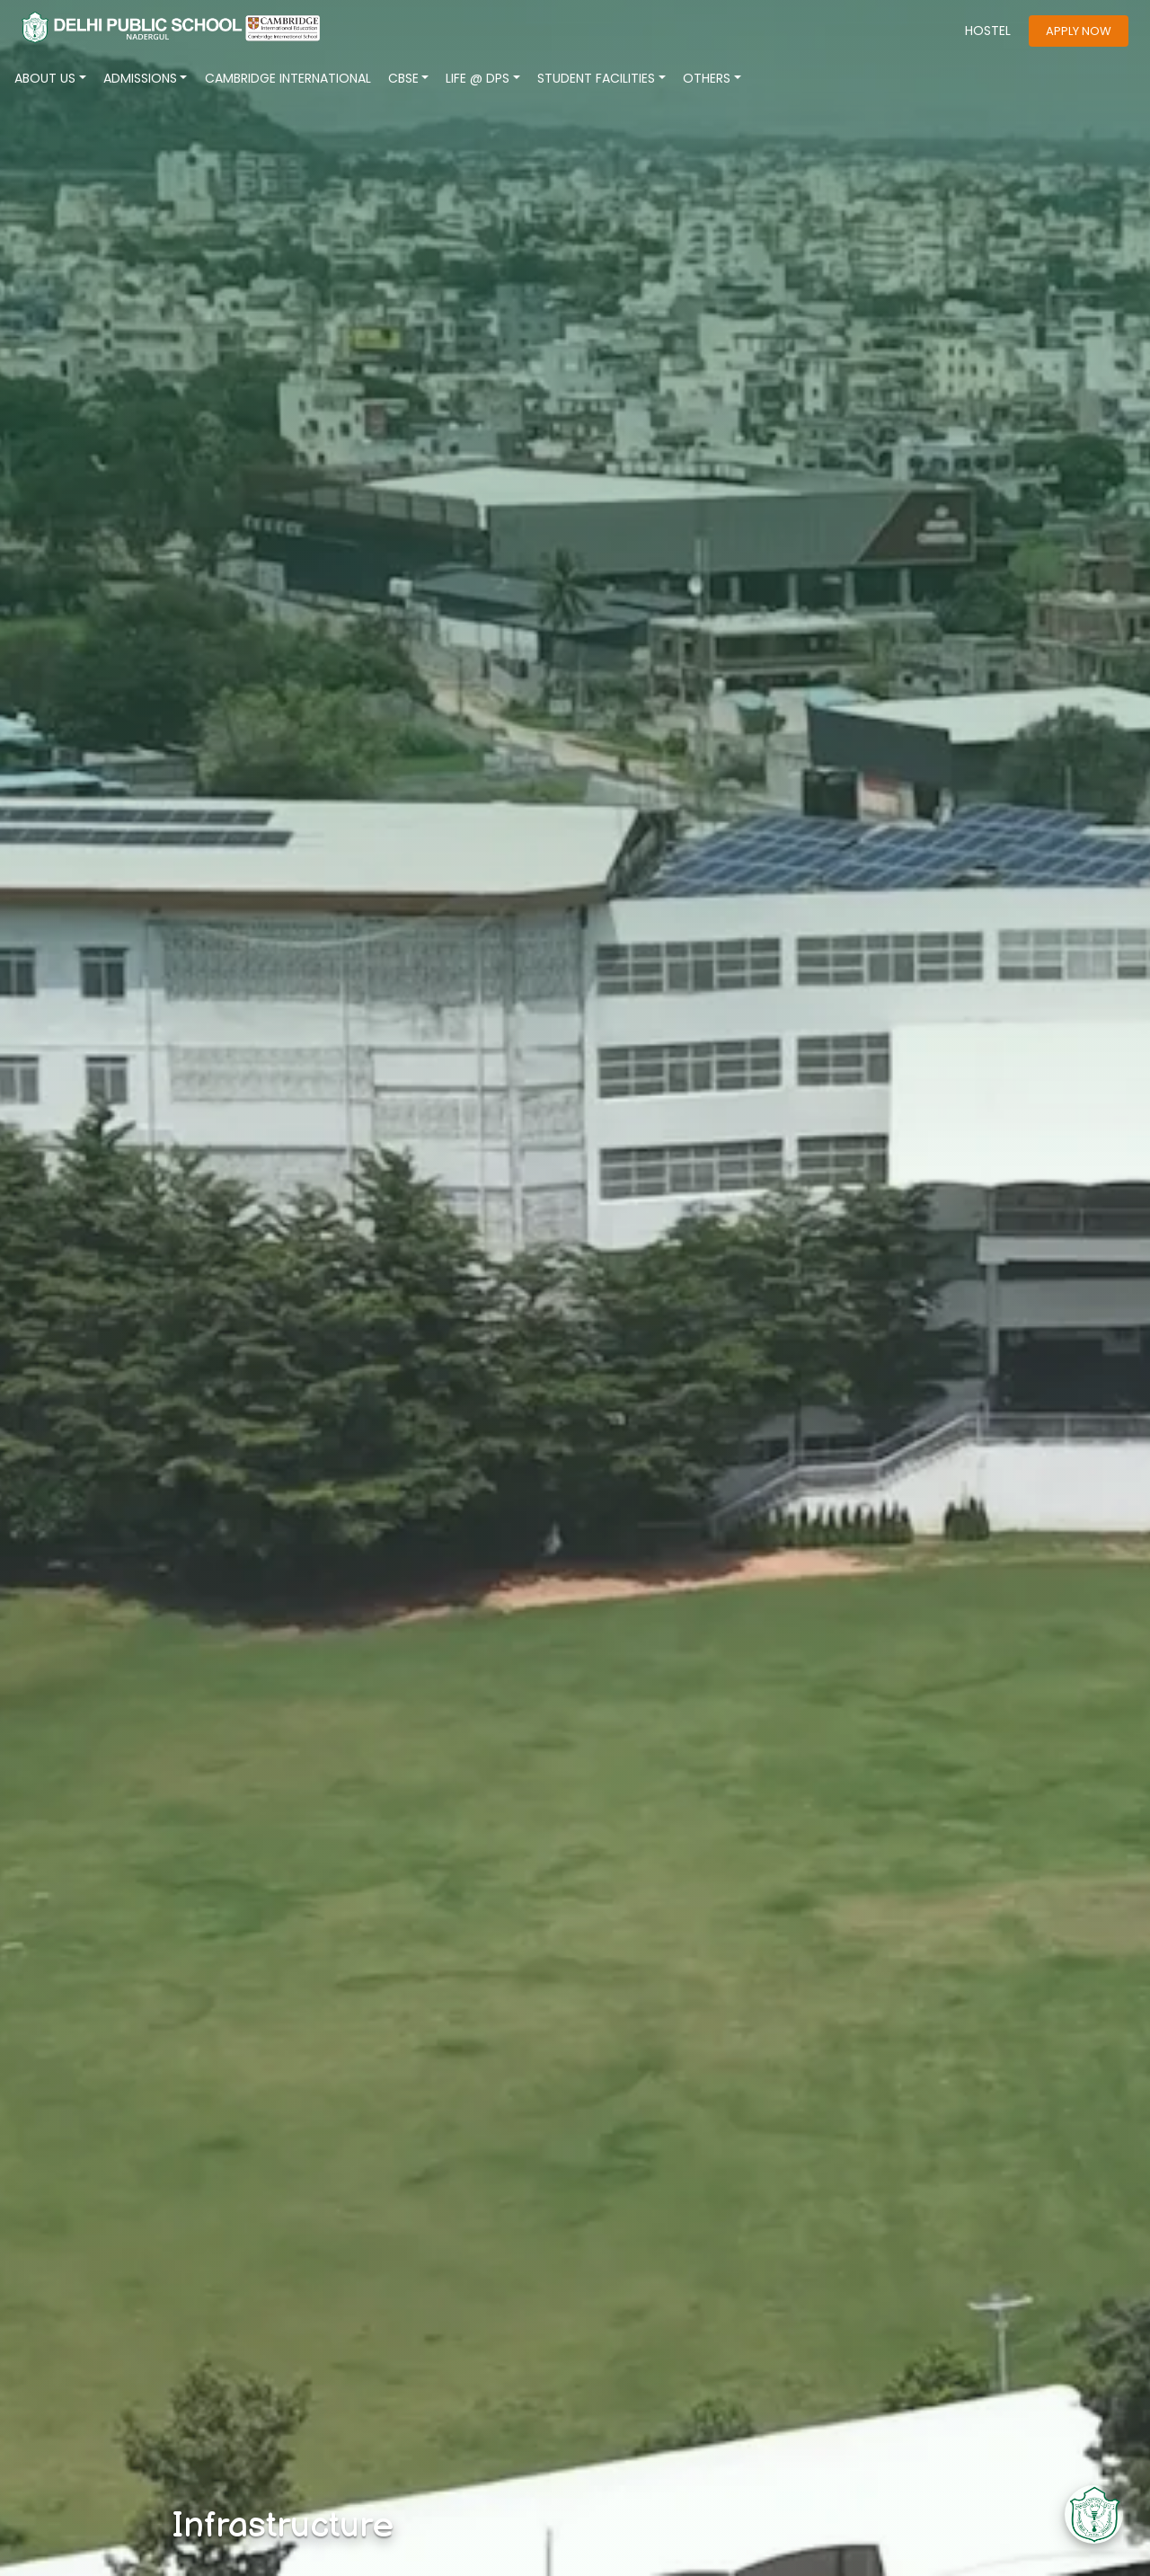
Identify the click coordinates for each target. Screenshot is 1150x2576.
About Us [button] (44, 78)
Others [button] (706, 78)
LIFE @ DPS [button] (477, 78)
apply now (1078, 31)
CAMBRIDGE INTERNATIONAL (288, 78)
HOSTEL (988, 31)
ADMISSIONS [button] (140, 78)
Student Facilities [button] (596, 78)
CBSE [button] (403, 78)
